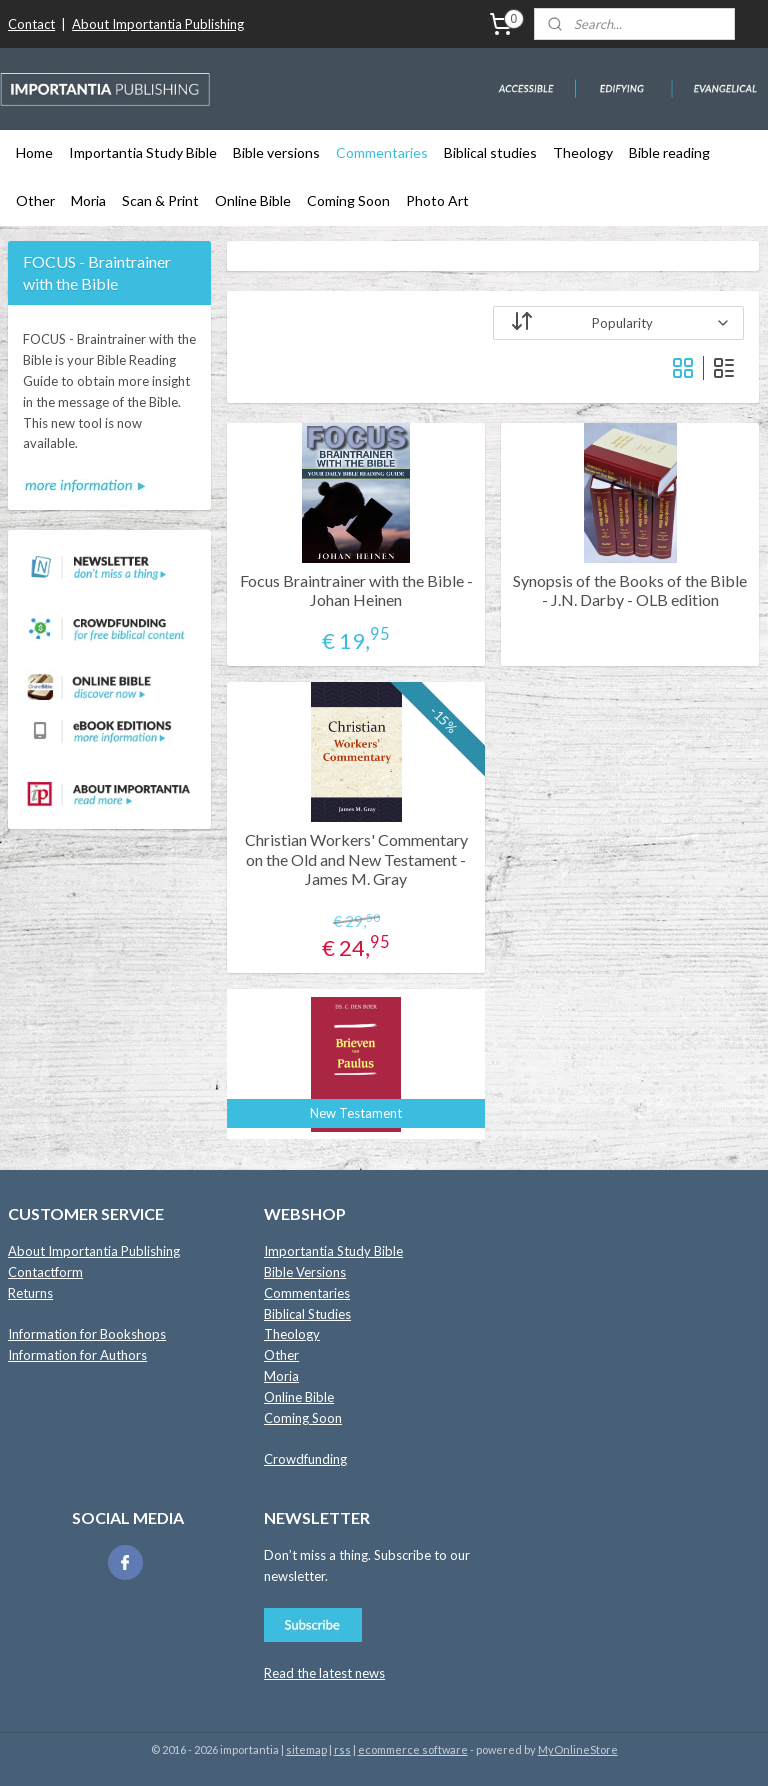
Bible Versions (305, 1272)
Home (34, 152)
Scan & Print (160, 200)
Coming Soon (348, 200)
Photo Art (437, 200)
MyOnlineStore (578, 1749)
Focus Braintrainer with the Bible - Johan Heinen (356, 590)
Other (35, 200)
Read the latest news (324, 1673)
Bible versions (276, 152)
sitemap (306, 1749)
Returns (30, 1293)
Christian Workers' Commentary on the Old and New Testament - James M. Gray (356, 858)
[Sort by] (619, 323)
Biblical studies (490, 152)
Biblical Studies (307, 1314)
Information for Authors (77, 1355)
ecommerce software (413, 1749)
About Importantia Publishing (158, 24)
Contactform (45, 1272)
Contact (31, 24)
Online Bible (253, 200)
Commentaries (382, 152)
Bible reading (669, 152)
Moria (88, 200)
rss (342, 1749)
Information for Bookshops (87, 1334)
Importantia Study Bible (143, 152)
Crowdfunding (305, 1459)
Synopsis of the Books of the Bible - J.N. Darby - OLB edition (631, 590)
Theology (583, 152)
